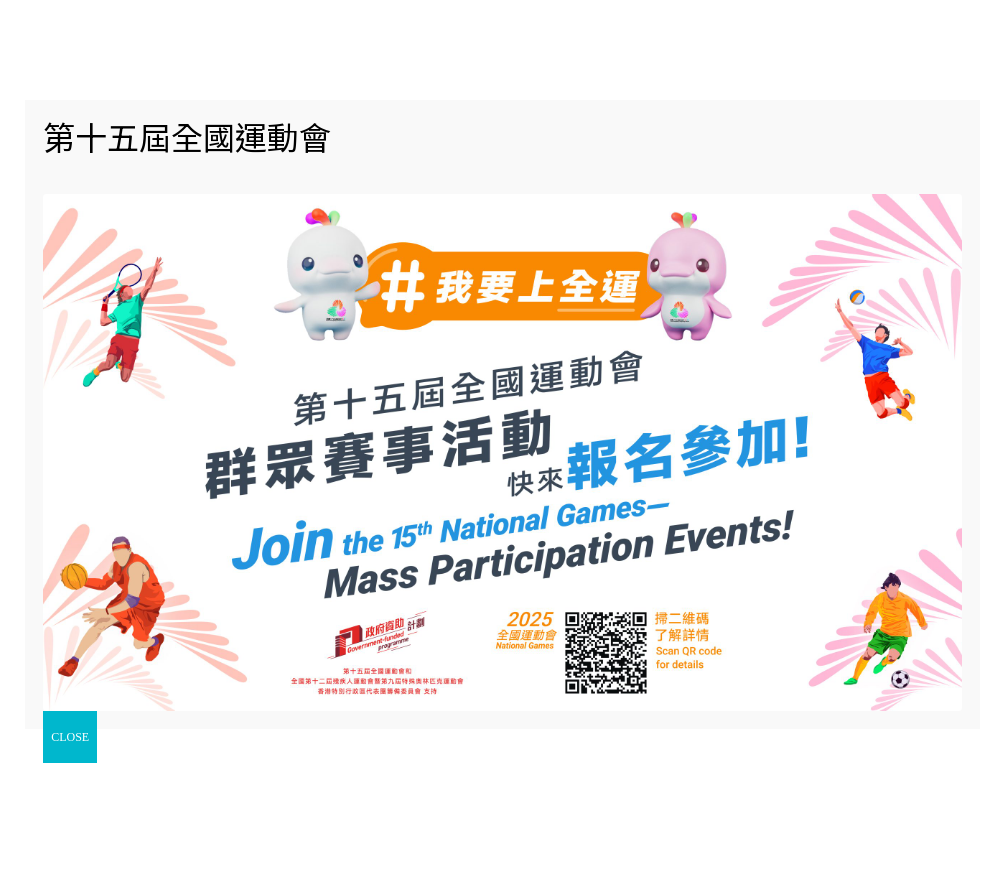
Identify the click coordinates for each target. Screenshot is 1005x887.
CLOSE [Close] (70, 737)
